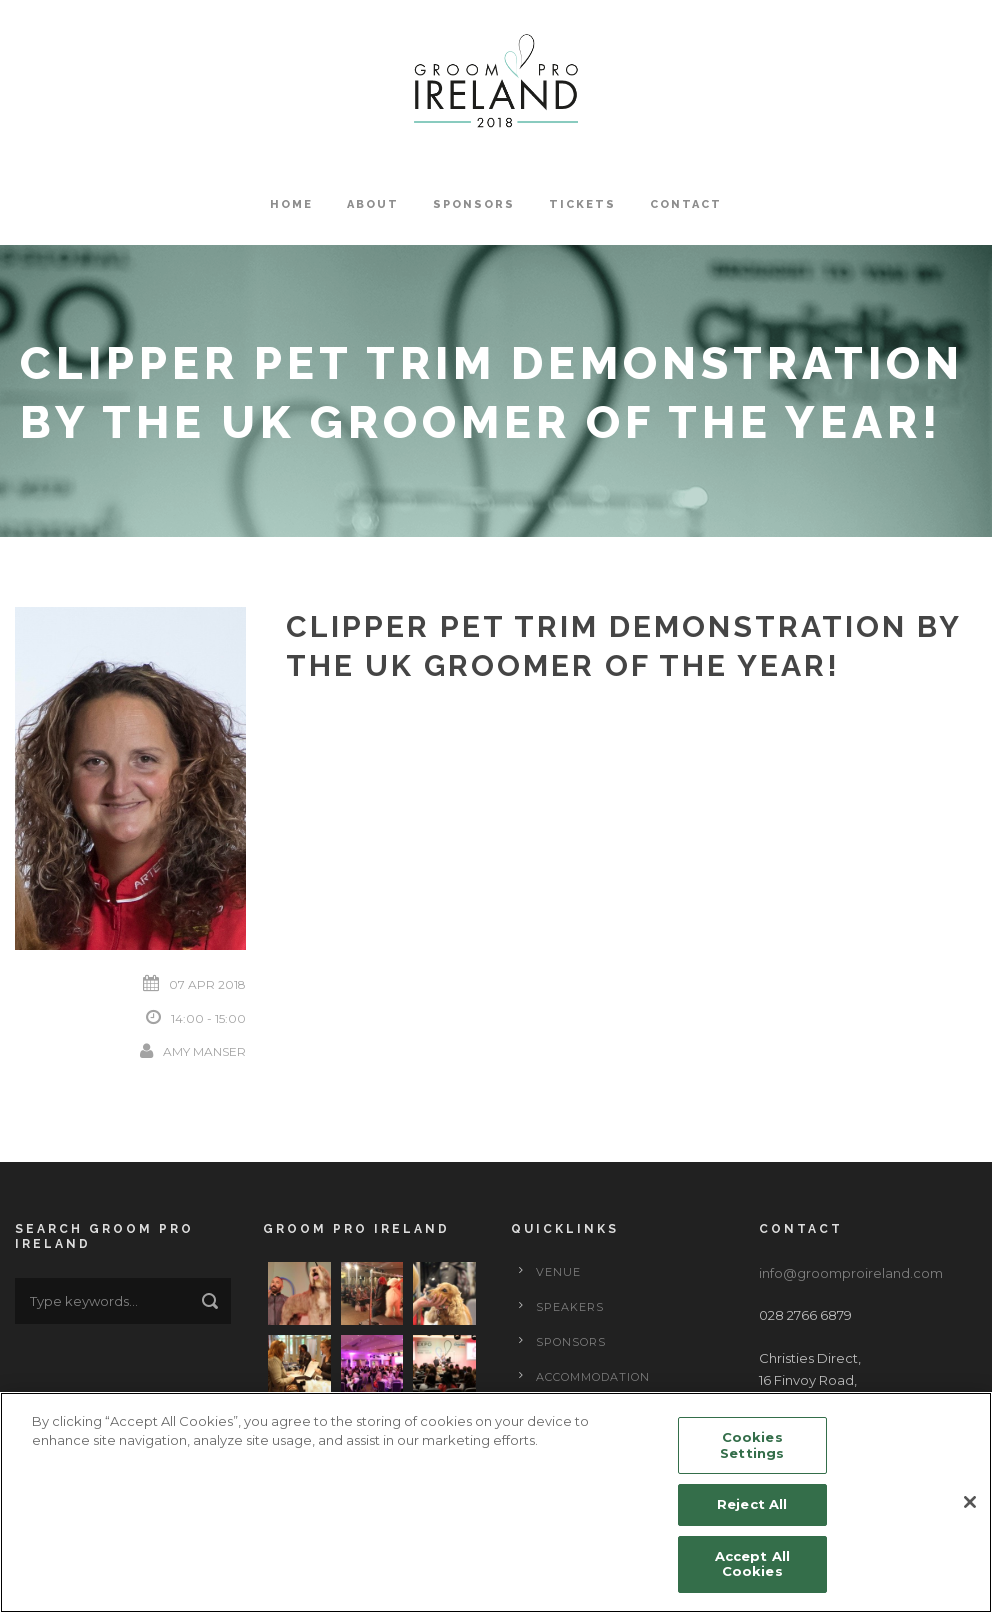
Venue (558, 1272)
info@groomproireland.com (851, 1273)
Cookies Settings (752, 1446)
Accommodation (593, 1377)
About (373, 204)
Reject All (752, 1505)
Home (291, 204)
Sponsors (474, 204)
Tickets (582, 204)
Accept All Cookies (752, 1565)
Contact (686, 204)
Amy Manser (204, 1051)
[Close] (970, 1503)
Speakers (570, 1307)
